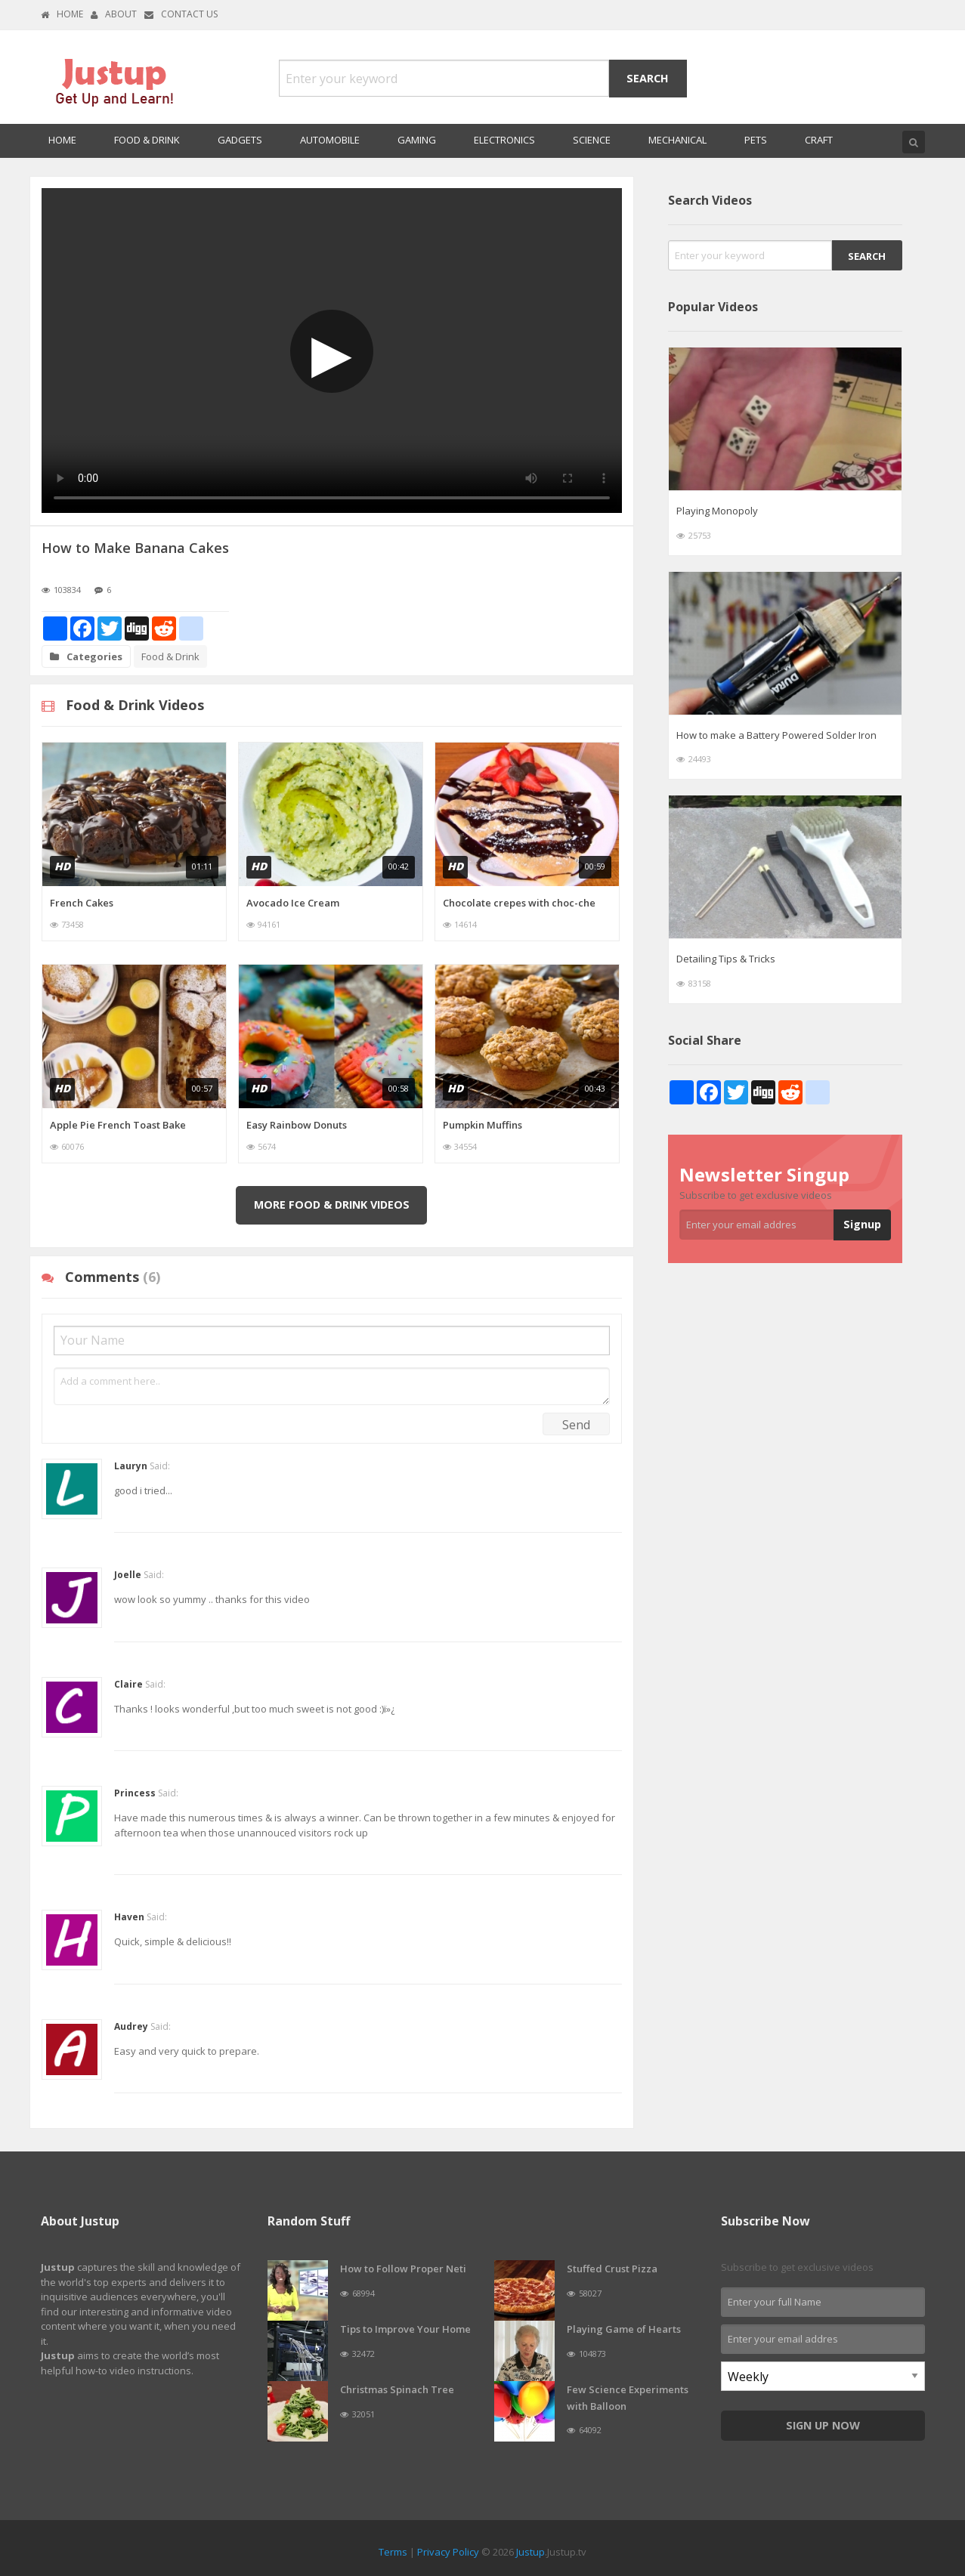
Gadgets (240, 140)
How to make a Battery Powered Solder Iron (776, 735)
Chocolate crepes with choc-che (519, 903)
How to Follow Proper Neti (403, 2268)
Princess (135, 1793)
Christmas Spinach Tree (397, 2389)
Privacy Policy (448, 2552)
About (114, 14)
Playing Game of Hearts (624, 2329)
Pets (755, 140)
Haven (129, 1916)
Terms (393, 2552)
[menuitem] (62, 141)
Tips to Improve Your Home (405, 2329)
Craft (819, 140)
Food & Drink (147, 140)
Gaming (416, 140)
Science (592, 140)
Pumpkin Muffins (482, 1125)
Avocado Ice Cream (292, 903)
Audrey (131, 2026)
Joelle (127, 1574)
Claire (128, 1684)
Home (62, 14)
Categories (86, 656)
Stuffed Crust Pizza (612, 2268)
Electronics (504, 140)
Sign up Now (823, 2425)
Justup (530, 2552)
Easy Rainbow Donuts (296, 1125)
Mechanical (677, 140)
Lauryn (130, 1465)
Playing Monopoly (717, 510)
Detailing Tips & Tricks (725, 958)
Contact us (181, 14)
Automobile (330, 140)
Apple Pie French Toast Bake (118, 1125)
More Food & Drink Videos (332, 1204)
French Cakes (81, 903)
